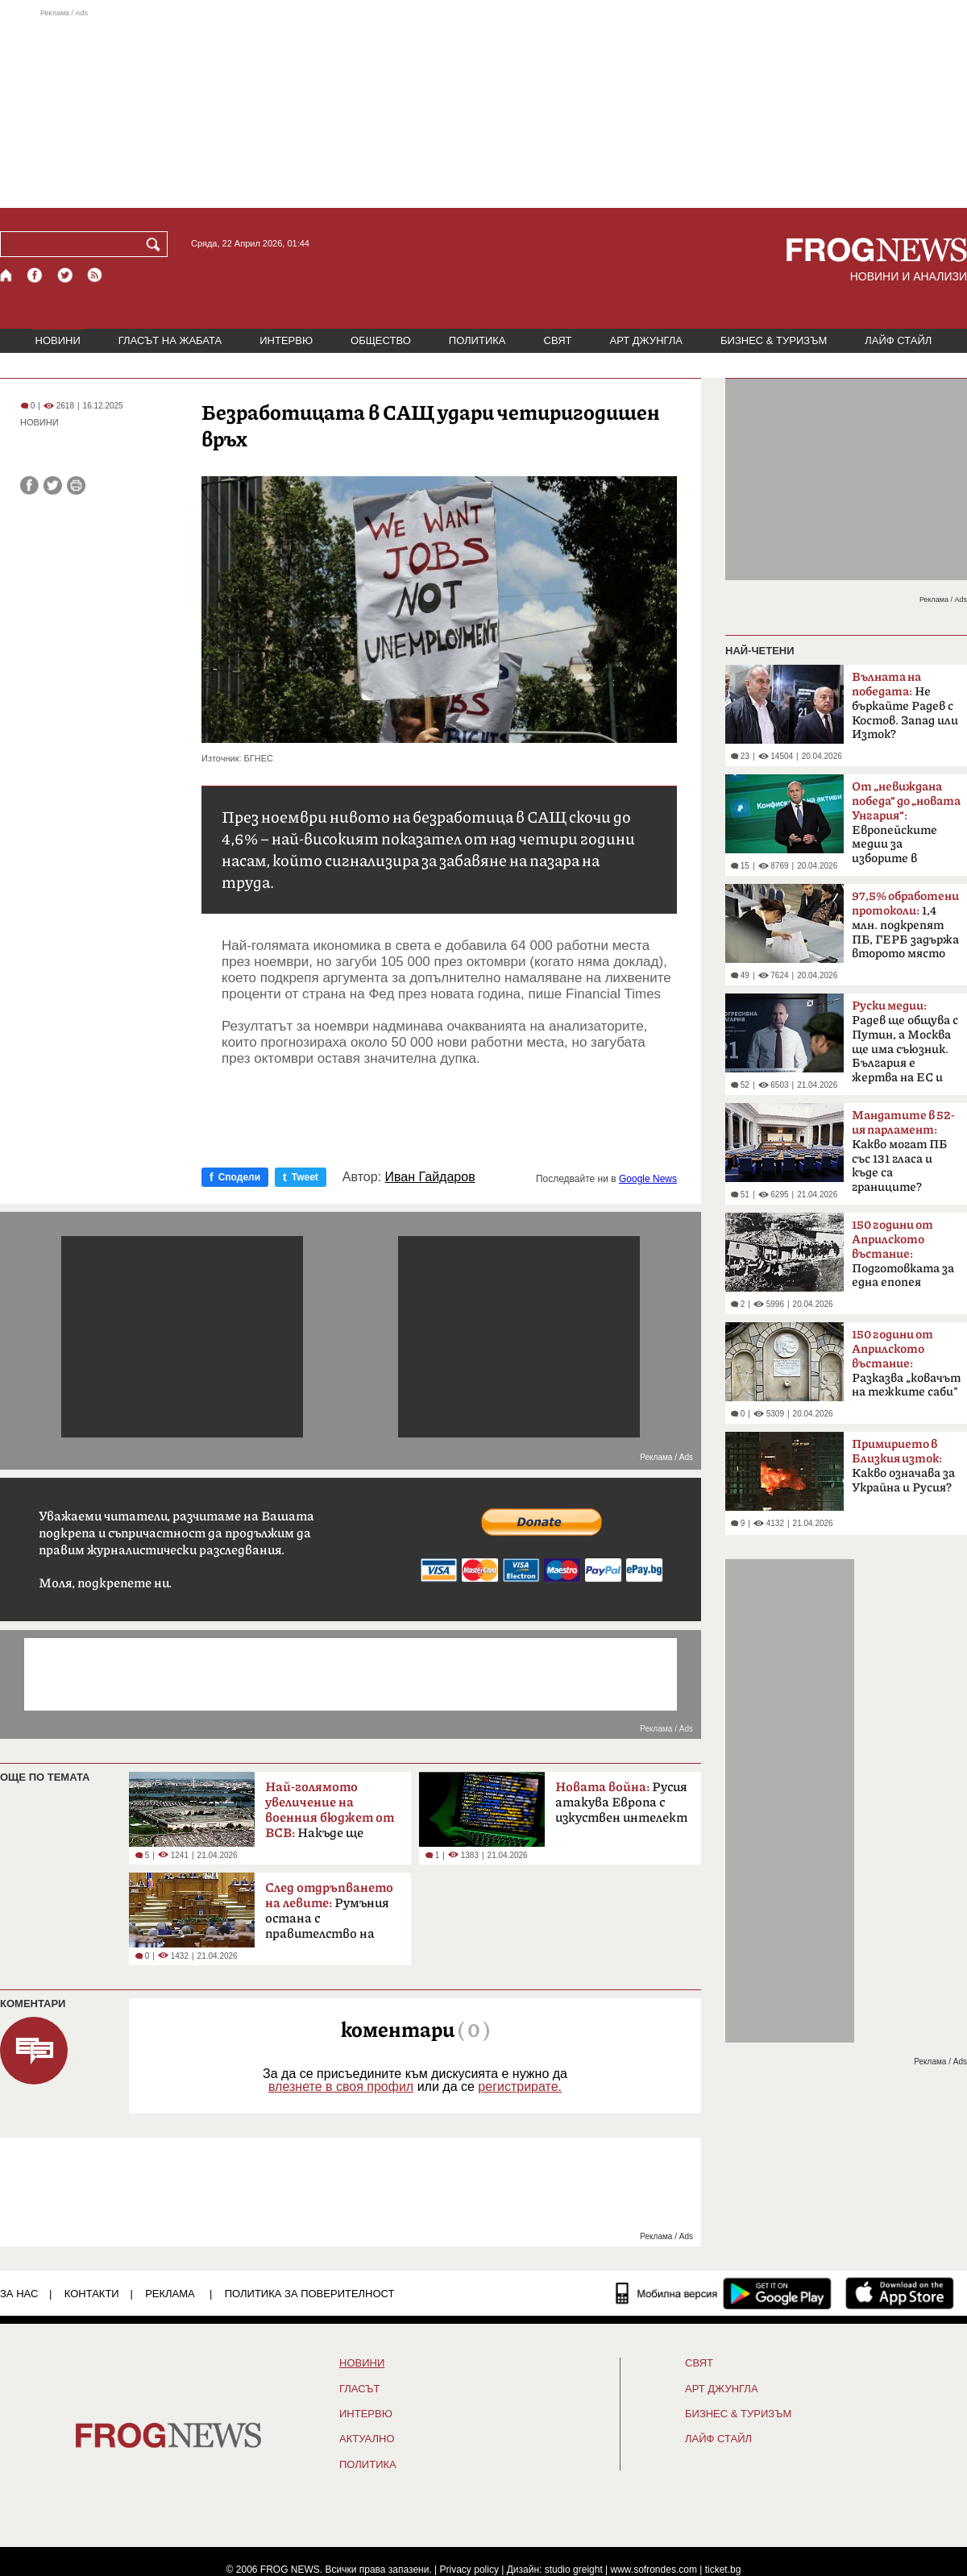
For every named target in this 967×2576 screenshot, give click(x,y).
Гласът (359, 2389)
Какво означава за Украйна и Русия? (903, 1466)
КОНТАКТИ (91, 2293)
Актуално (367, 2439)
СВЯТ (558, 340)
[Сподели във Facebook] (29, 485)
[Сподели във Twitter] (53, 485)
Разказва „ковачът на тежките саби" (906, 1363)
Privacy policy (469, 2569)
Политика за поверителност (310, 2293)
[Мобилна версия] (667, 2293)
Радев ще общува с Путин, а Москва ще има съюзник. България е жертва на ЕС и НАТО (905, 1046)
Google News (648, 1178)
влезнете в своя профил (340, 2086)
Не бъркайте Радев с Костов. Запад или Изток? (905, 706)
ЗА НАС (19, 2293)
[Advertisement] (483, 108)
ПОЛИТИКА (477, 340)
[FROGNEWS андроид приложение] (777, 2293)
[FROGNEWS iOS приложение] (900, 2293)
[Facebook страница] (35, 275)
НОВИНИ (58, 340)
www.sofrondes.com (654, 2569)
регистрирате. (520, 2086)
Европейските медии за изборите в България (906, 827)
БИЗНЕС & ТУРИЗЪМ (773, 340)
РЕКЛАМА (170, 2293)
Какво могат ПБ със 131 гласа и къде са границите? (903, 1151)
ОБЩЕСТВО (381, 340)
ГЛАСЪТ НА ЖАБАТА (170, 340)
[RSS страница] (95, 275)
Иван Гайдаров (430, 1177)
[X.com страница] (65, 275)
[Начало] (7, 275)
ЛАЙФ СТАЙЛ (898, 340)
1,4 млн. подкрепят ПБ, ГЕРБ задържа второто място (905, 925)
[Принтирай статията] (76, 485)
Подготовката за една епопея (903, 1253)
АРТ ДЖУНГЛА (646, 340)
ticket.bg (723, 2569)
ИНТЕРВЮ (286, 340)
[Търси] (156, 244)
